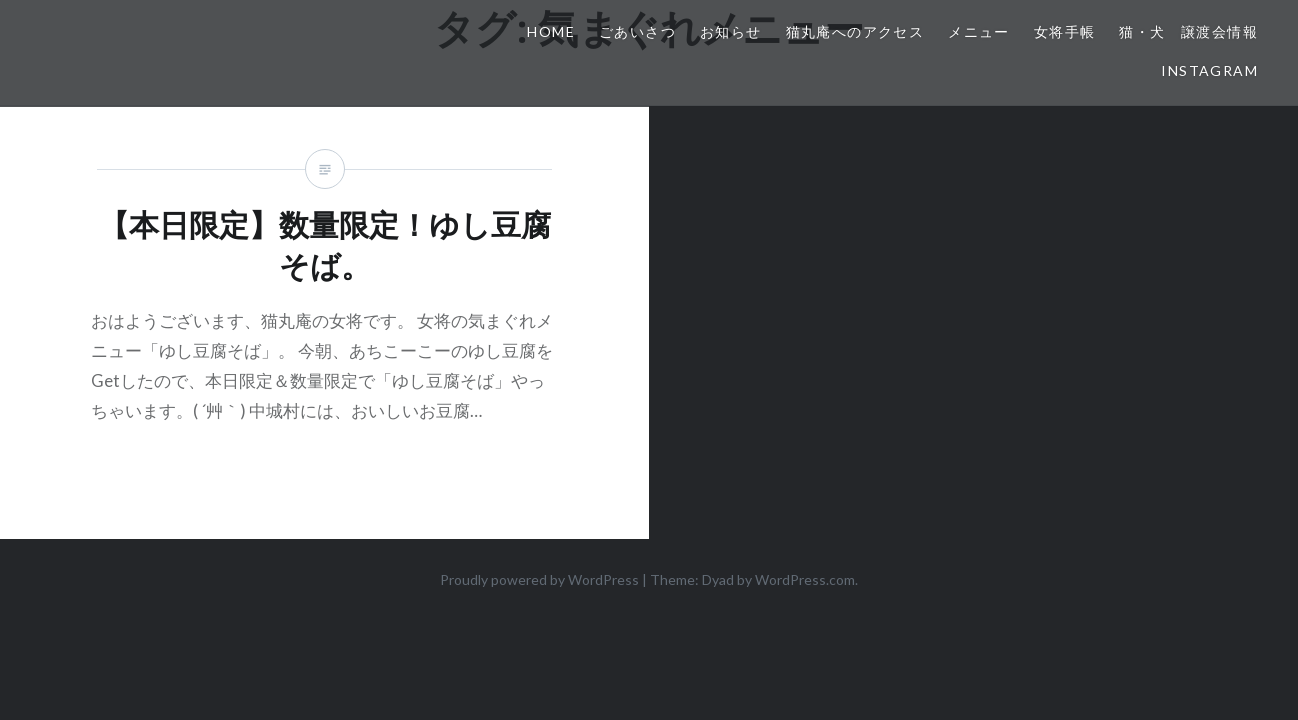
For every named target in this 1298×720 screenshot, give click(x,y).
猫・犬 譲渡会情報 (1188, 31)
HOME (551, 31)
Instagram (1209, 70)
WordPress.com (805, 579)
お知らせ (731, 31)
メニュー (979, 31)
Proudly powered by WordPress (539, 579)
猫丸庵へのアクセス (855, 31)
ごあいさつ (637, 31)
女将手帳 (1065, 31)
